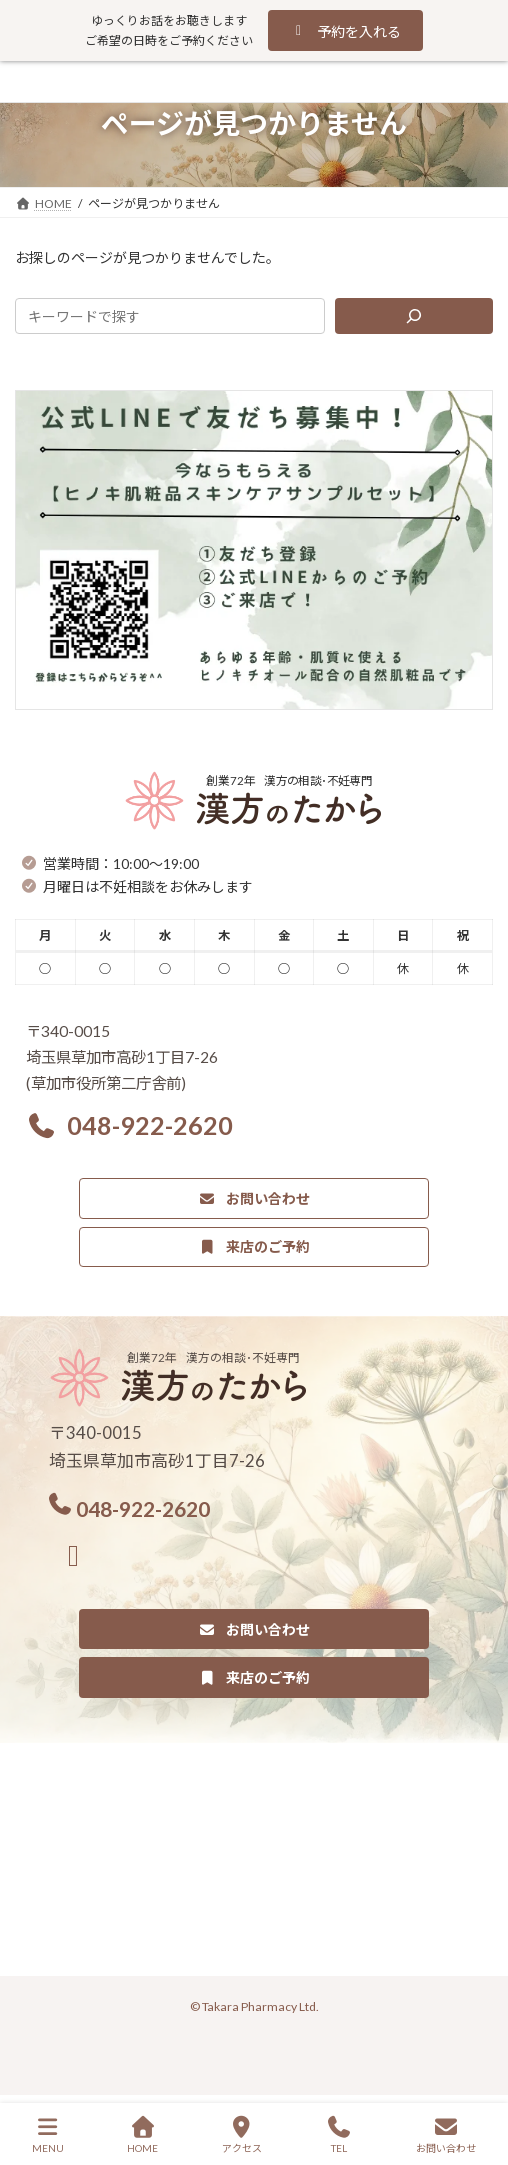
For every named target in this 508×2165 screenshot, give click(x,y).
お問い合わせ (446, 2135)
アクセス (242, 2135)
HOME (142, 2135)
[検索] (414, 316)
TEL (339, 2135)
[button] (345, 30)
